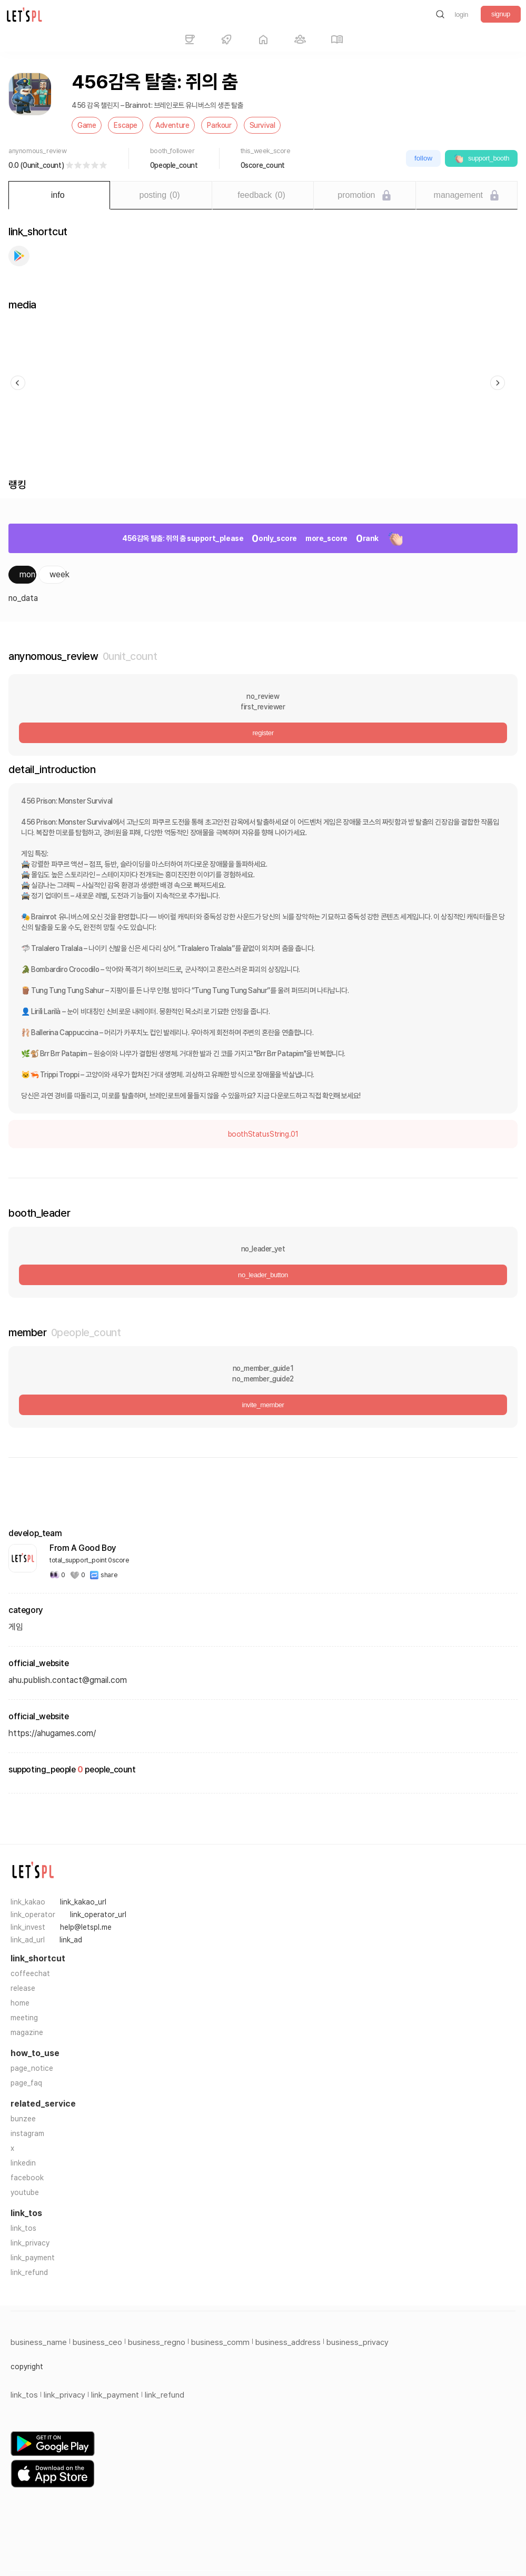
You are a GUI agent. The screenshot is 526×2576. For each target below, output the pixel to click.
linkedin (23, 2163)
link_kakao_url (83, 1902)
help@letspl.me (86, 1927)
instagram (27, 2133)
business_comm (220, 2342)
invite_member (263, 1405)
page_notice (32, 2068)
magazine (27, 2032)
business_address (288, 2342)
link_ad (70, 1940)
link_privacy (30, 2243)
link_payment (33, 2257)
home (20, 2003)
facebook (27, 2177)
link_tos (23, 2228)
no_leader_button (263, 1275)
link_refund (29, 2272)
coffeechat (30, 1973)
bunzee (23, 2118)
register (262, 733)
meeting (24, 2017)
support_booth (481, 158)
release (23, 1988)
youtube (25, 2192)
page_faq (26, 2083)
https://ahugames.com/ (52, 1733)
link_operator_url (98, 1914)
